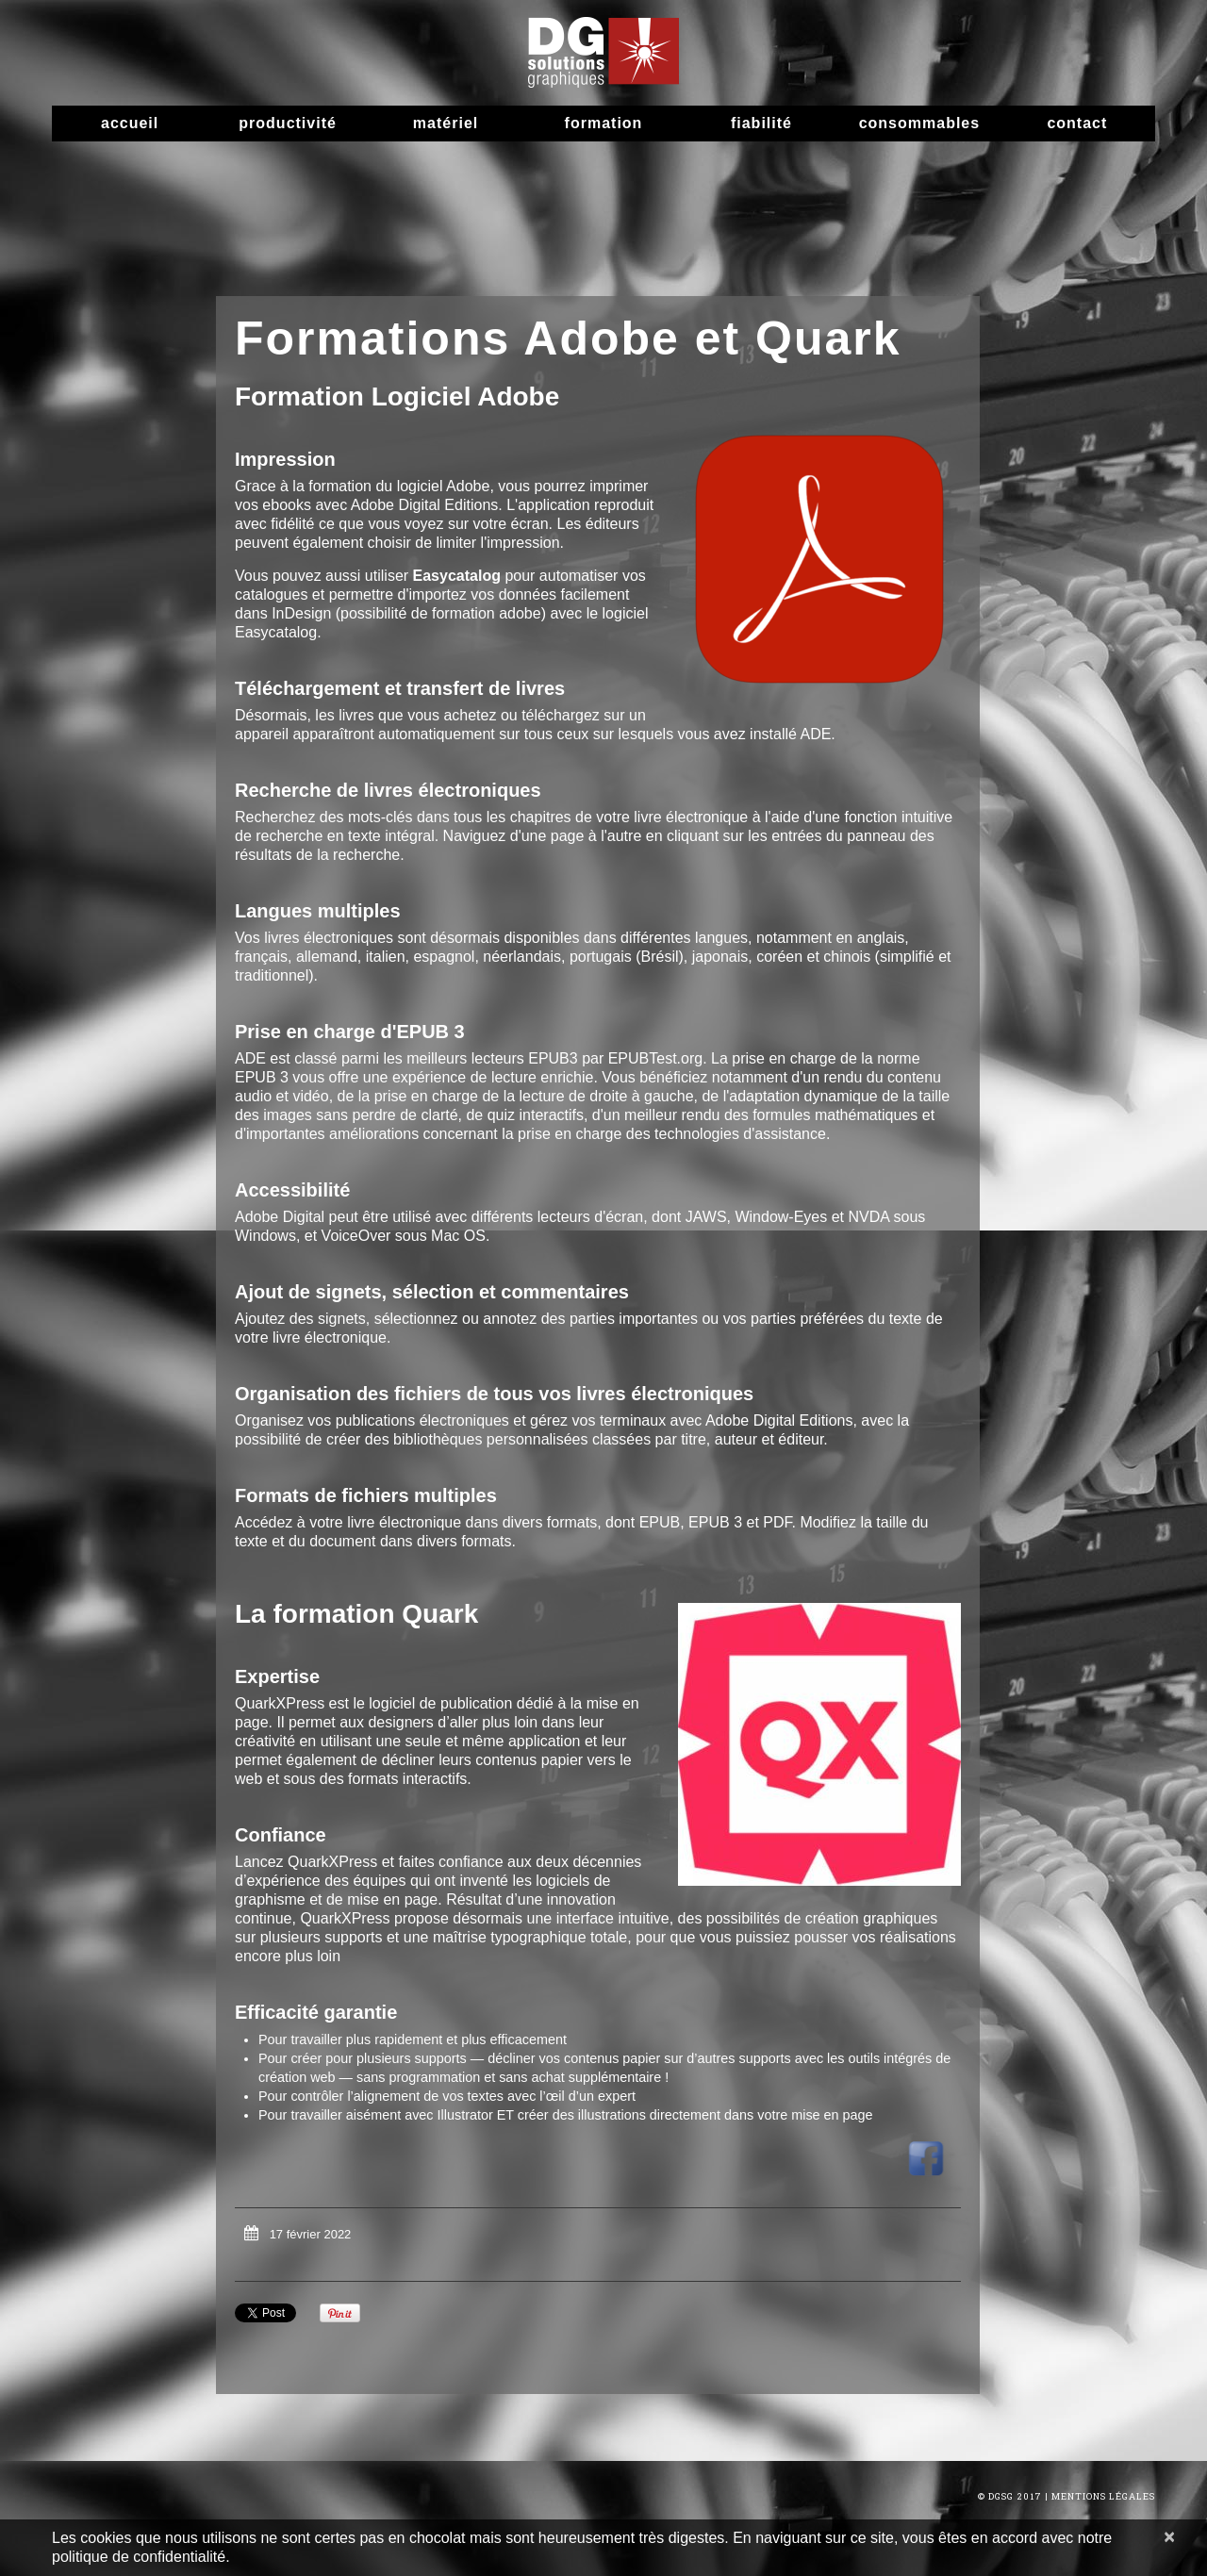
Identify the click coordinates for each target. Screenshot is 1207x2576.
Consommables (919, 123)
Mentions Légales (1103, 2496)
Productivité (288, 123)
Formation (604, 123)
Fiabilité (761, 123)
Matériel (445, 123)
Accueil (129, 123)
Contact (1077, 123)
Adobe (256, 1217)
